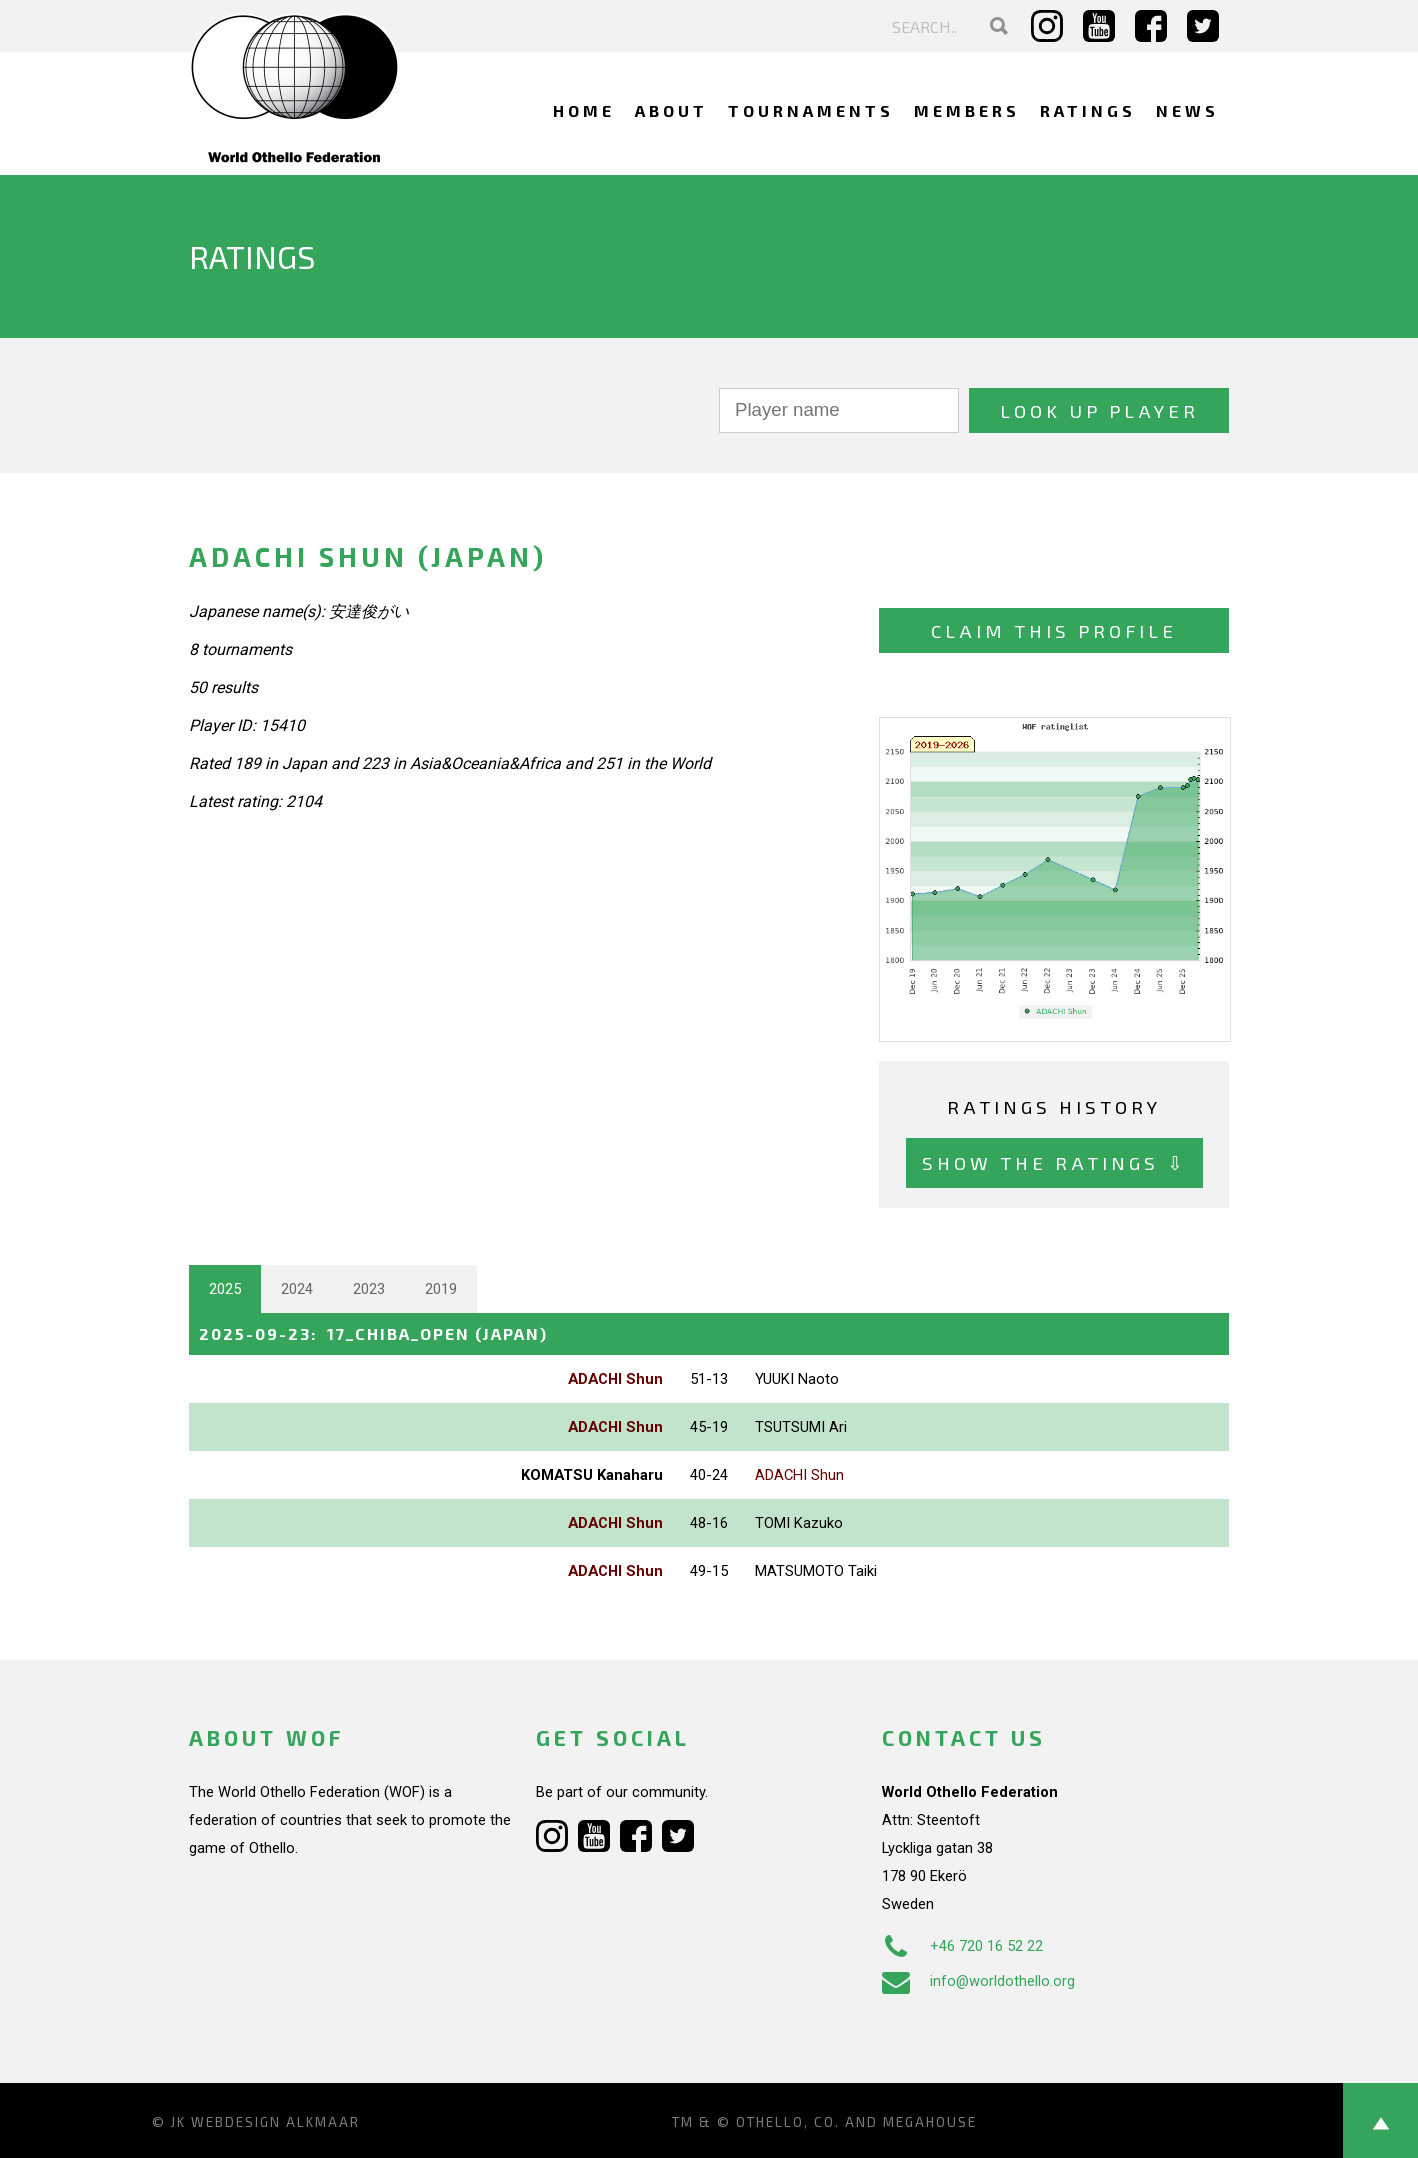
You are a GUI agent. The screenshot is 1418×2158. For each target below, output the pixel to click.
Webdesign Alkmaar (275, 2122)
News (1187, 110)
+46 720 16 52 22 (962, 1946)
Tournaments (811, 110)
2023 (369, 1289)
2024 (297, 1289)
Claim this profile (1054, 630)
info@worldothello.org (978, 1981)
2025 (225, 1289)
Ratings (1088, 110)
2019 (441, 1289)
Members (967, 110)
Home (584, 110)
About (671, 110)
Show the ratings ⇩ (1054, 1162)
